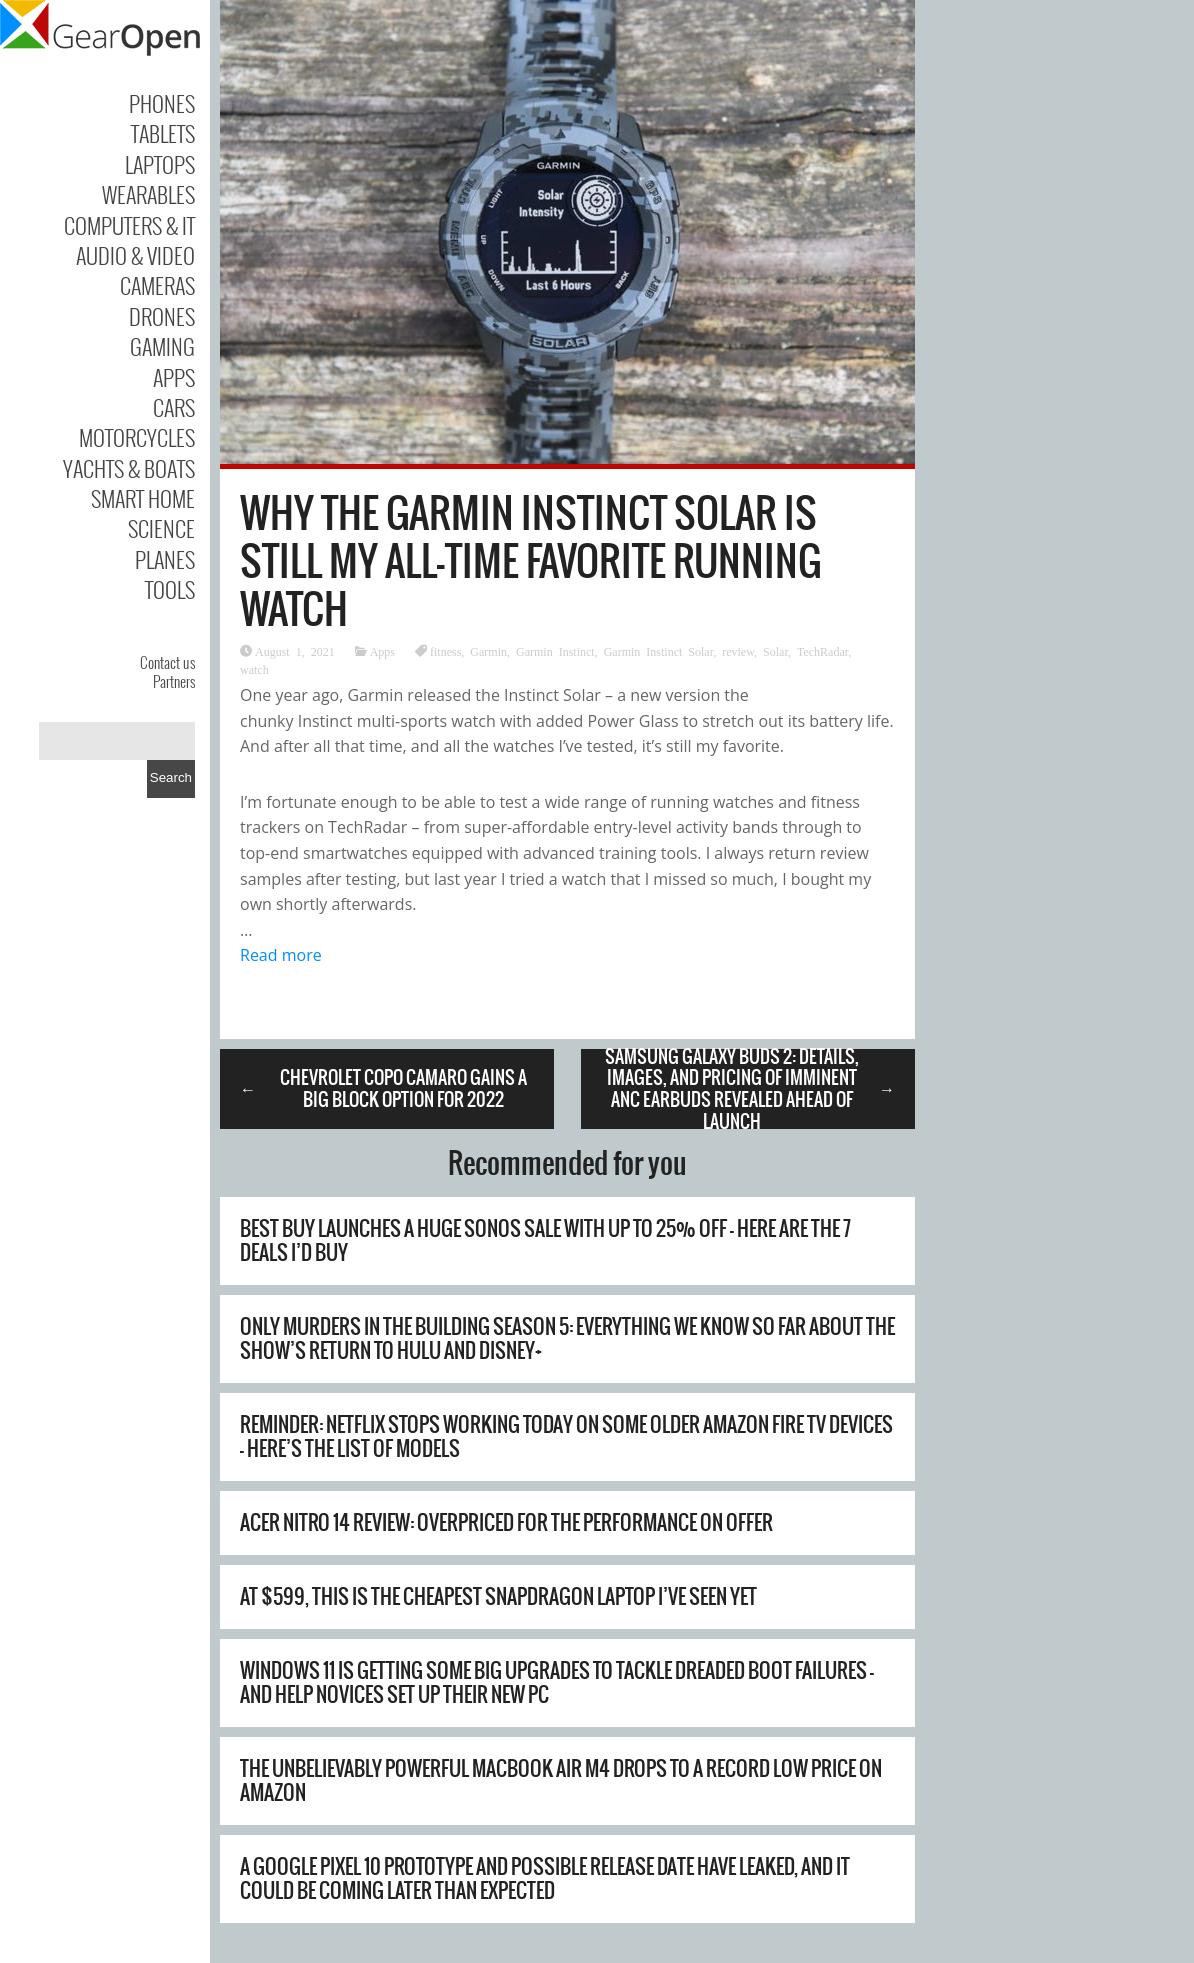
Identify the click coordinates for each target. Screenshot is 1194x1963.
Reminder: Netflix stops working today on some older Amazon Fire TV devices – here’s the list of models (566, 1436)
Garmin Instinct (555, 651)
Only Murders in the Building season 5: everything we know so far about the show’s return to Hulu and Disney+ (567, 1338)
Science (161, 528)
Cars (174, 407)
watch (254, 669)
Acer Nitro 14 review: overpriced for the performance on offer (506, 1522)
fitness (445, 651)
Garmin (488, 651)
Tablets (163, 133)
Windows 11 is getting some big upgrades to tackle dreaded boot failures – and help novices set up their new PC (557, 1682)
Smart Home (143, 498)
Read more (281, 955)
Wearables (148, 194)
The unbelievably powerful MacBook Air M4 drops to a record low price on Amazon (561, 1780)
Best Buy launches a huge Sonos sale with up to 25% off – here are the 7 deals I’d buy (545, 1240)
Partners (174, 681)
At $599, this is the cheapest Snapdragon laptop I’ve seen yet (498, 1596)
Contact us (167, 662)
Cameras (157, 285)
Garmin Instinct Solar (659, 651)
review (738, 651)
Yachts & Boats (129, 468)
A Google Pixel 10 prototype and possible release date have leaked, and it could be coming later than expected (545, 1878)
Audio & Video (135, 255)
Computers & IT (129, 225)
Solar (775, 651)
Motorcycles (137, 437)
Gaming (162, 346)
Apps (174, 377)
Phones (162, 103)
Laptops (160, 164)
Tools (170, 589)
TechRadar (822, 651)
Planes (165, 559)
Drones (162, 316)
